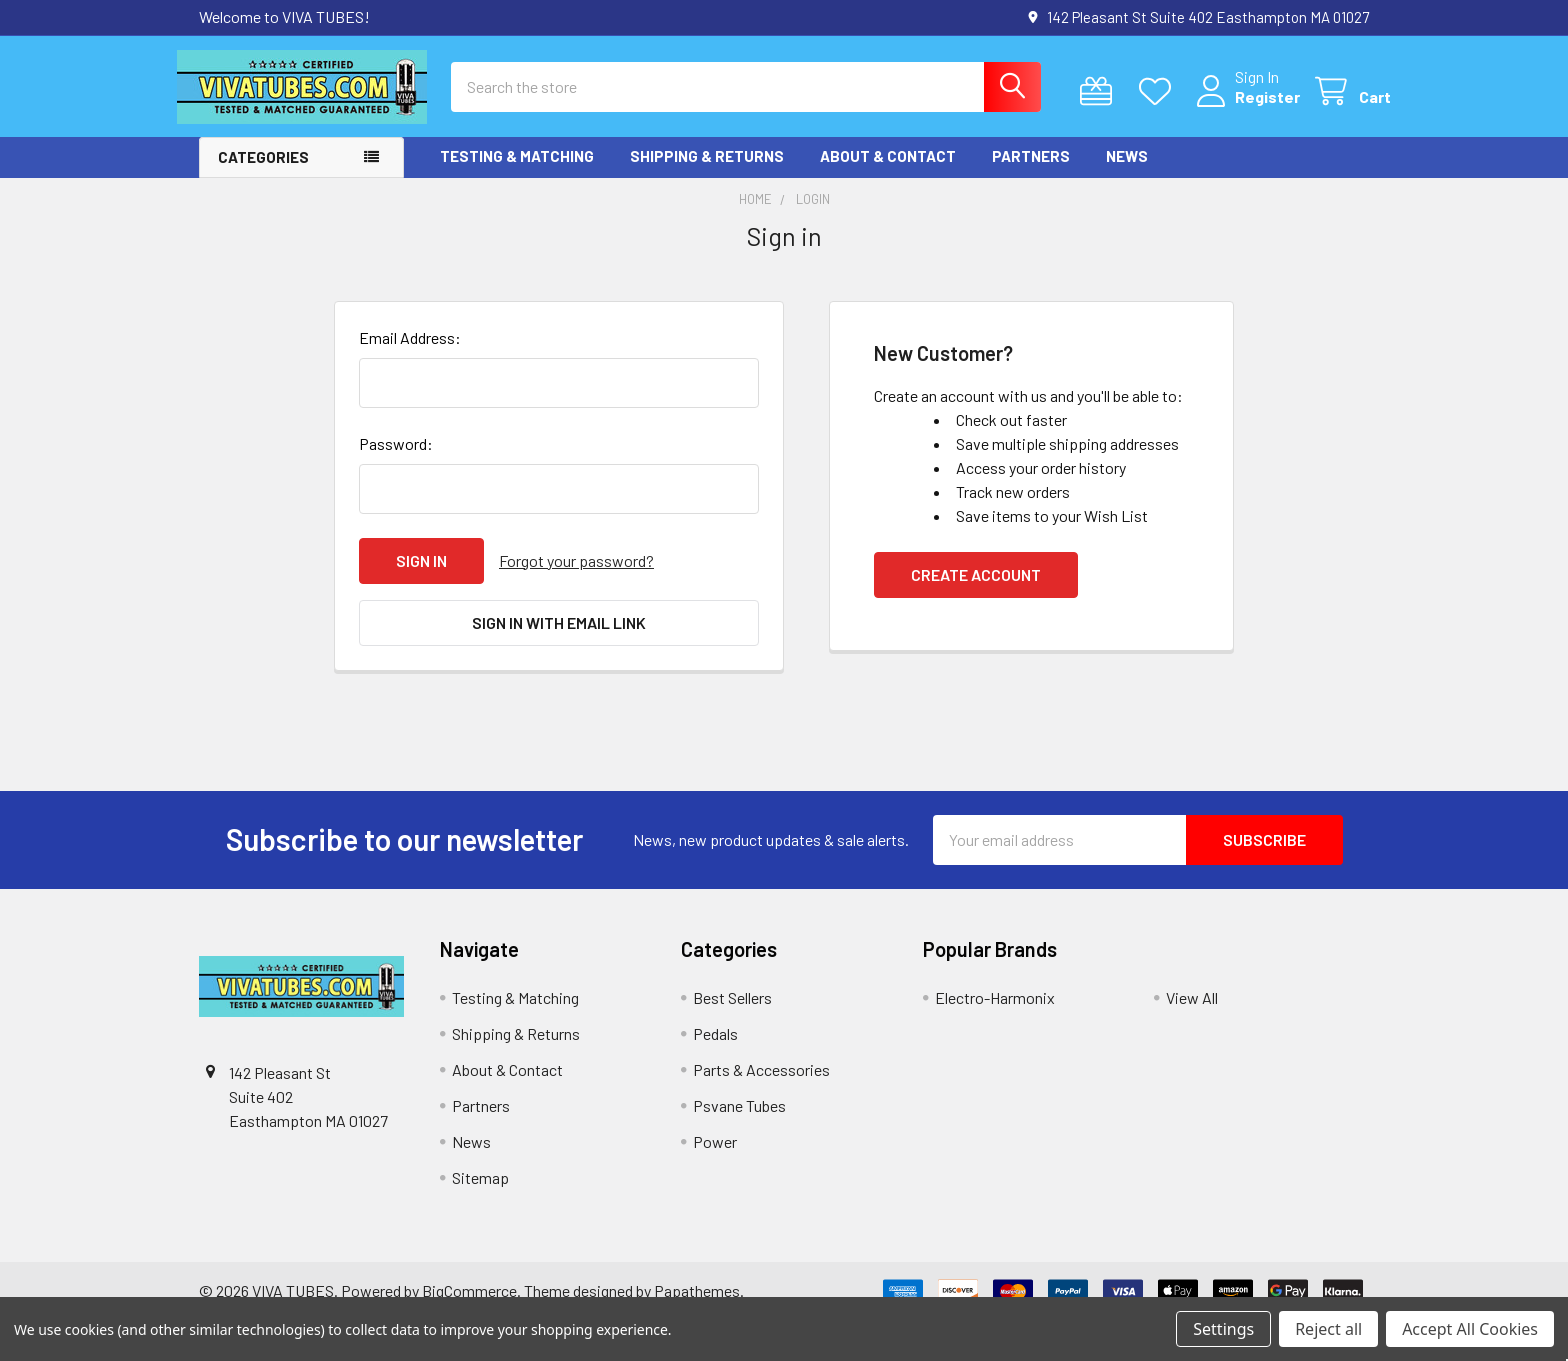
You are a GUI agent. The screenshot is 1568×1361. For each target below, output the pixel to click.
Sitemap (480, 1193)
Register (1245, 107)
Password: (396, 459)
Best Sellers (732, 1013)
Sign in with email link (559, 638)
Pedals (715, 1049)
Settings (1223, 1329)
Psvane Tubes (739, 1121)
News (1127, 173)
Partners (1031, 173)
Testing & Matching (517, 173)
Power (715, 1157)
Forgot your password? (576, 576)
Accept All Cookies (1470, 1329)
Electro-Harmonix (995, 1013)
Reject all (1328, 1329)
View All (1192, 1013)
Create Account (976, 590)
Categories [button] (263, 174)
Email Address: (410, 353)
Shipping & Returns (707, 173)
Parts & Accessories (761, 1085)
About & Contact (888, 173)
